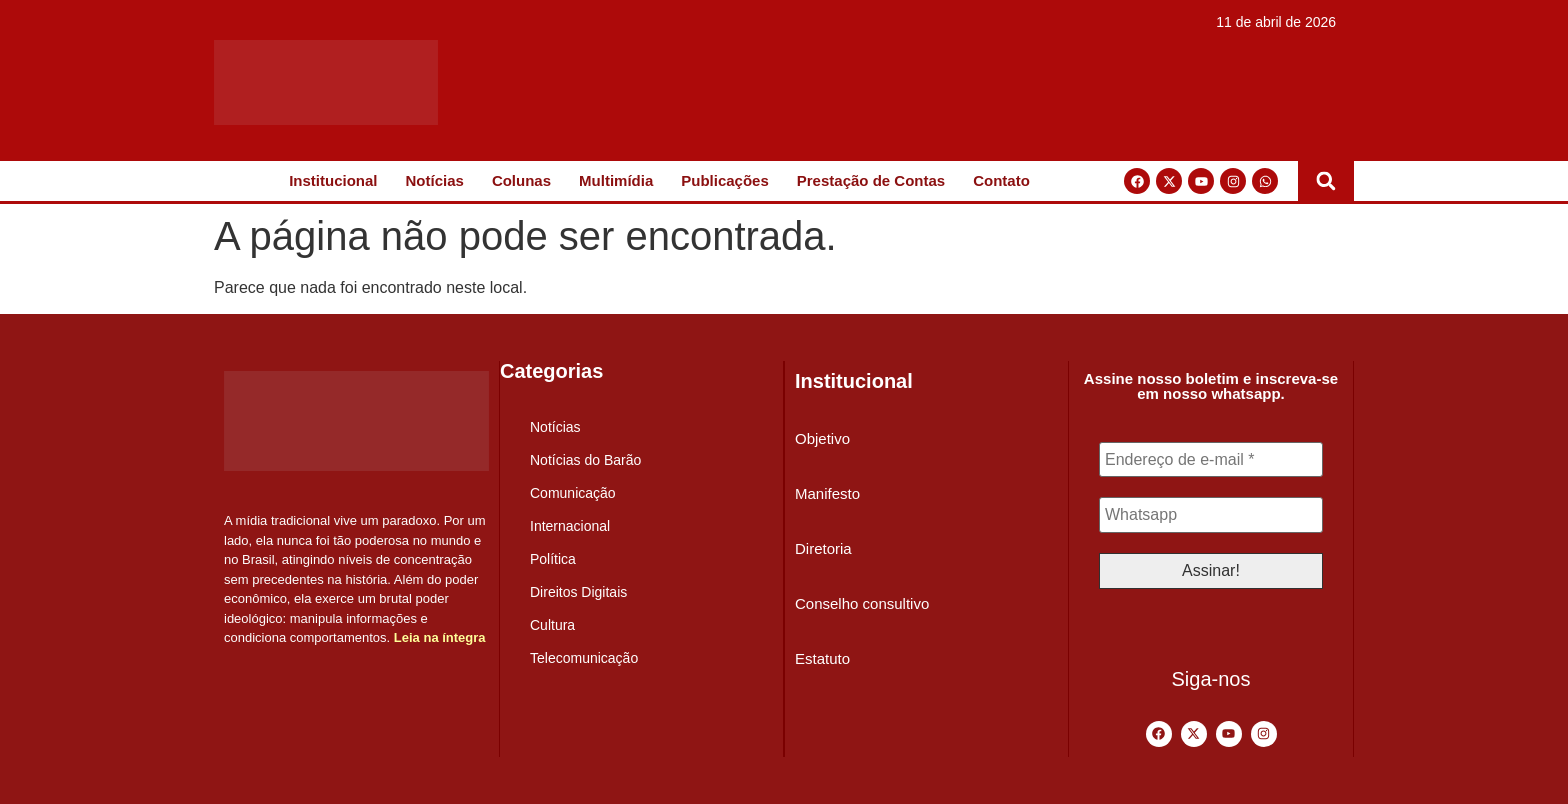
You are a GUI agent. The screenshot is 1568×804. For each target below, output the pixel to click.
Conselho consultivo (862, 603)
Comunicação (573, 493)
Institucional (333, 180)
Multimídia (616, 180)
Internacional (570, 526)
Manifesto (827, 493)
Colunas (521, 180)
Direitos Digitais (578, 592)
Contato (1001, 180)
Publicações (725, 180)
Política (553, 559)
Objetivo (822, 438)
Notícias (435, 180)
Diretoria (823, 548)
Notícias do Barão (585, 460)
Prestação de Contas (871, 180)
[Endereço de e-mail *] (1211, 460)
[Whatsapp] (1211, 516)
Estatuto (822, 658)
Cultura (552, 625)
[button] (1326, 181)
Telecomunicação (584, 658)
